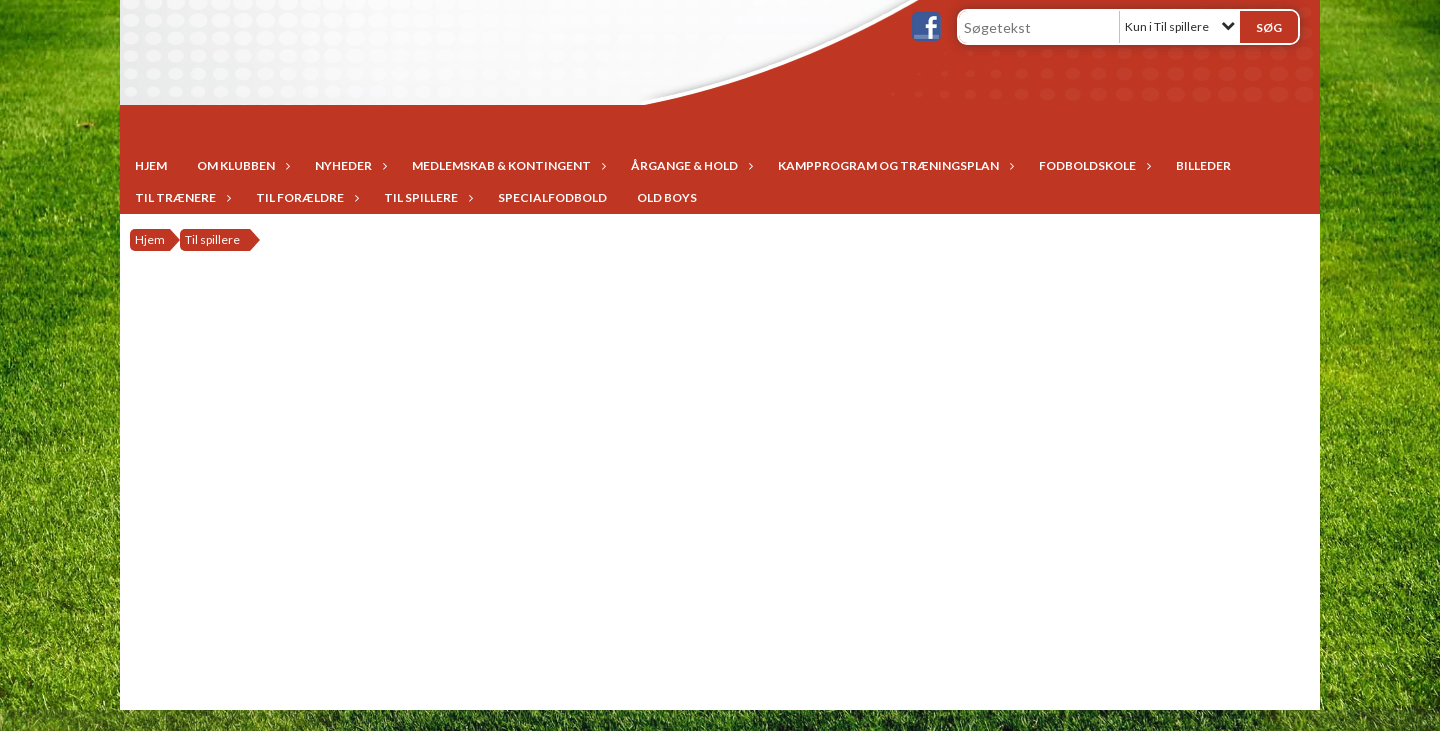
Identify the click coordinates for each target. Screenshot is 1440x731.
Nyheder (348, 165)
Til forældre (305, 197)
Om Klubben (241, 165)
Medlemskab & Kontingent (506, 165)
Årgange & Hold (689, 165)
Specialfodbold (552, 197)
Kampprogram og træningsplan (893, 165)
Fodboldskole (1092, 165)
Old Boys (667, 197)
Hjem (151, 165)
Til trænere (180, 197)
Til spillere (426, 197)
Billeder (1203, 165)
